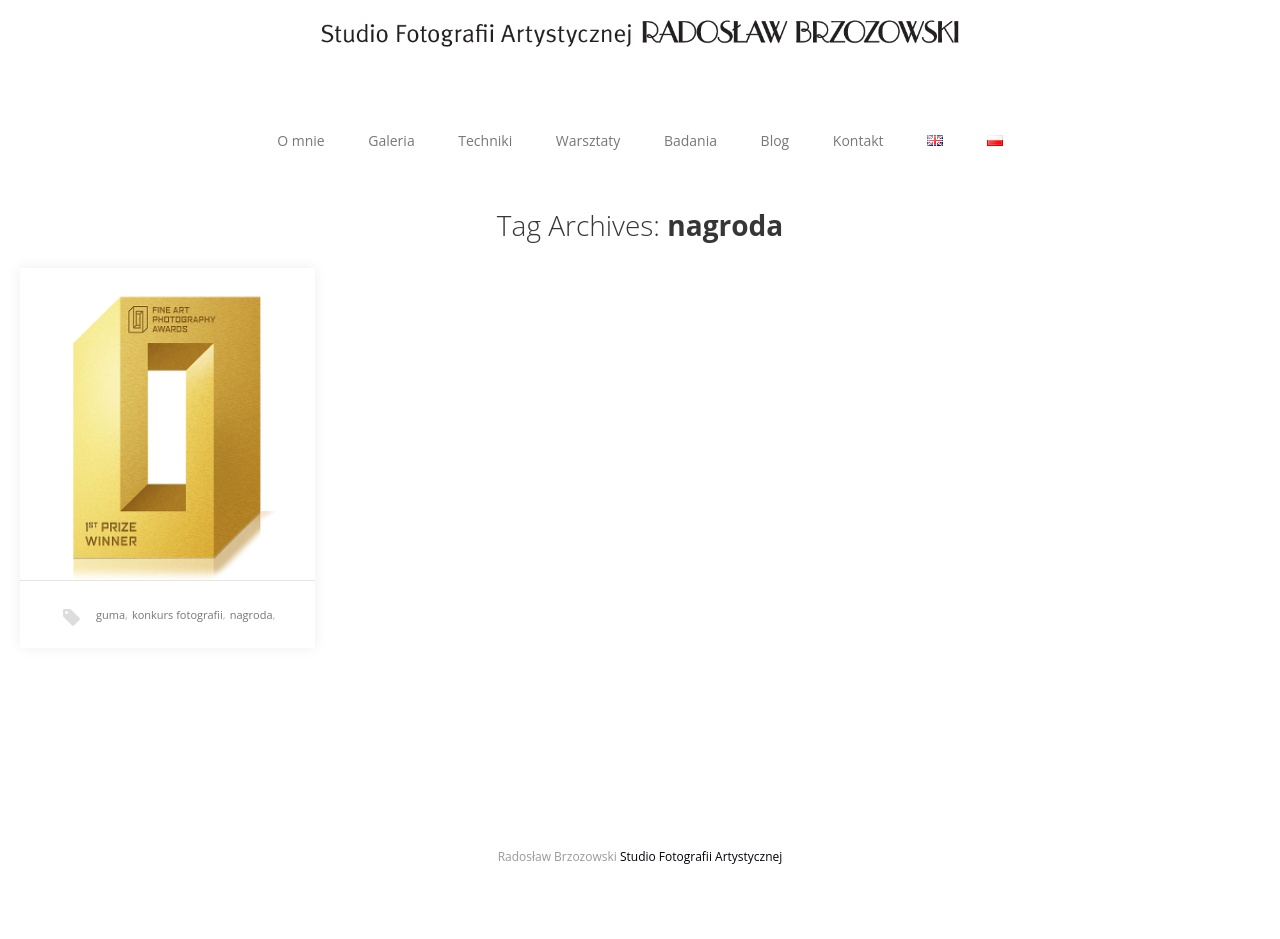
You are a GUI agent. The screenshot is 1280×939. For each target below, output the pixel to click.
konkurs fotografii (177, 614)
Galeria (391, 140)
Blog (775, 140)
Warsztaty (588, 140)
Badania (690, 140)
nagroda (251, 614)
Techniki (485, 140)
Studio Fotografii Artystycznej (701, 856)
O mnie (300, 140)
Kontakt (858, 140)
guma (110, 614)
